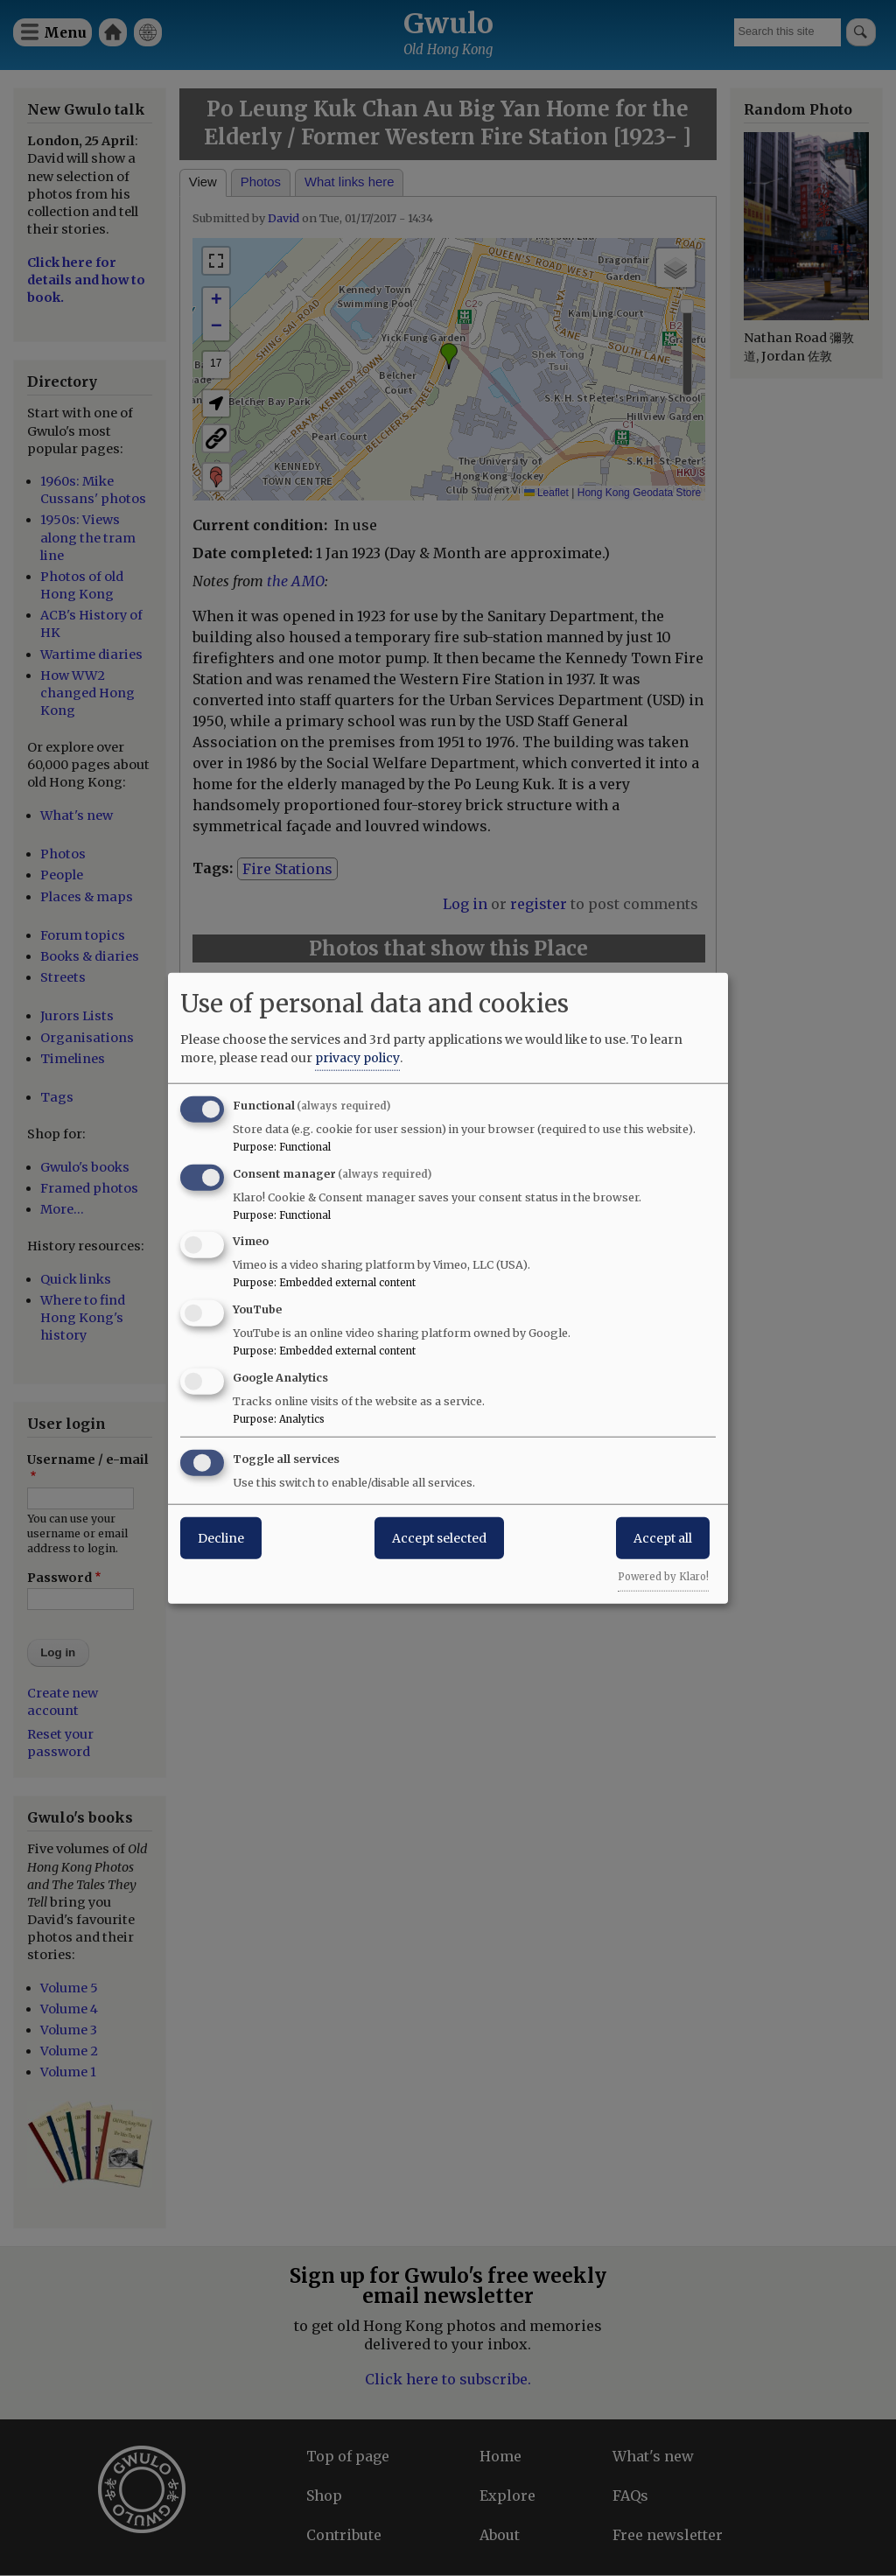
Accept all (663, 1537)
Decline (221, 1537)
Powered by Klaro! (663, 1576)
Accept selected (439, 1537)
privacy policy (357, 1057)
